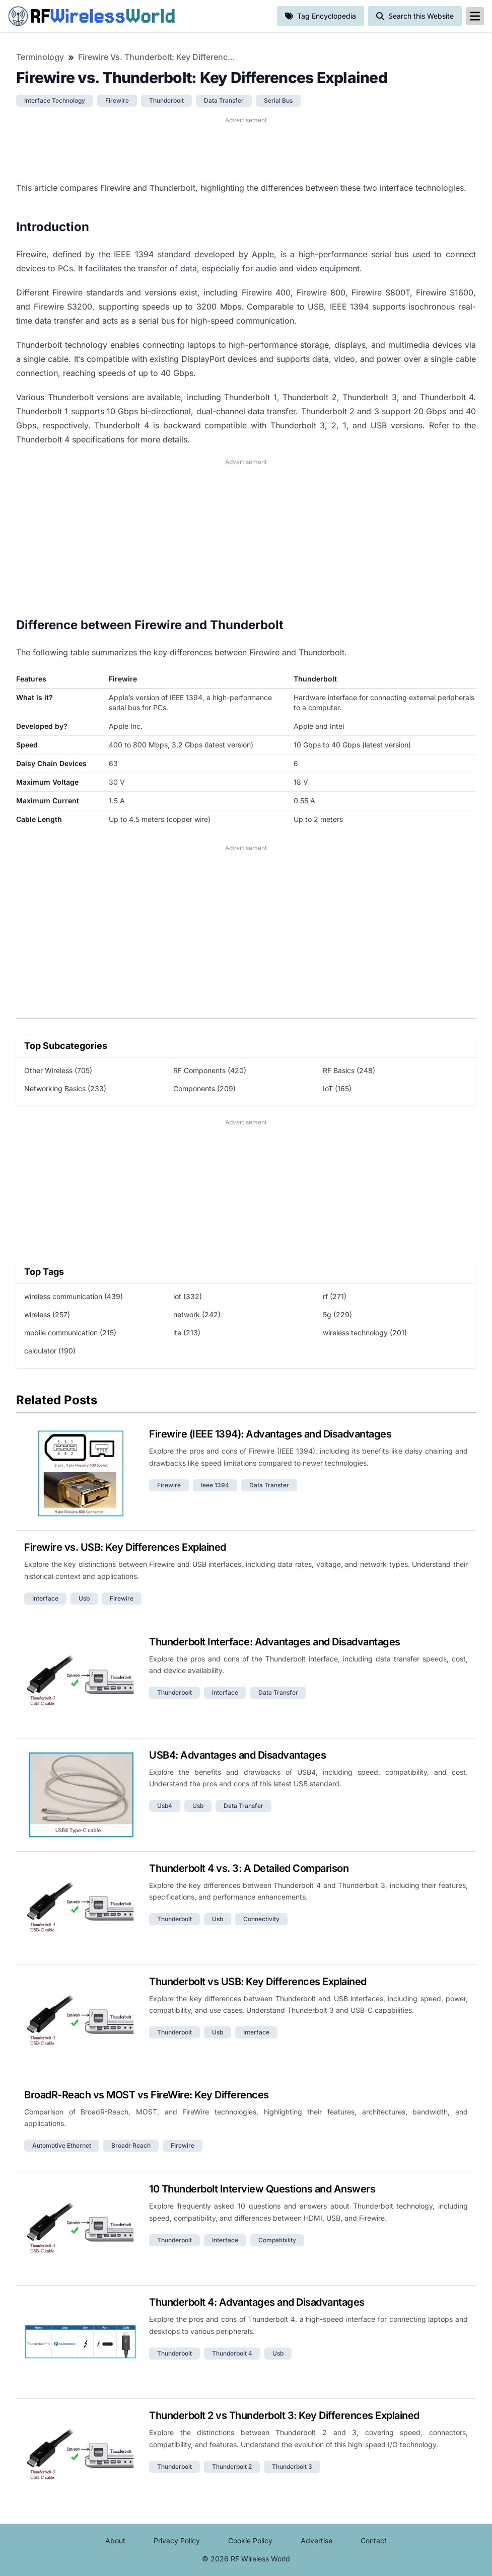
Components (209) (204, 1088)
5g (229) (337, 1314)
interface (45, 1598)
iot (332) (187, 1296)
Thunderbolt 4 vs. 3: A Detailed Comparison (248, 1868)
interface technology (54, 100)
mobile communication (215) (70, 1332)
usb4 (164, 1805)
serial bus (278, 100)
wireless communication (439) (73, 1296)
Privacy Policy (177, 2540)
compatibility (277, 2240)
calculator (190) (50, 1350)
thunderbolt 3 (292, 2466)
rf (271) (334, 1296)
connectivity (261, 1919)
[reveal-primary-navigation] (475, 16)
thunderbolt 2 (232, 2466)
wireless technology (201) (365, 1332)
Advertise (316, 2540)
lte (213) (186, 1332)
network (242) (197, 1314)
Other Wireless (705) (58, 1070)
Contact (374, 2540)
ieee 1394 (215, 1485)
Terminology (40, 57)
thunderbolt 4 (232, 2353)
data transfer (224, 100)
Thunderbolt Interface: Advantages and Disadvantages (274, 1642)
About (115, 2540)
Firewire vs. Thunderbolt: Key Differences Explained (158, 57)
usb (84, 1598)
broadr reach (131, 2145)
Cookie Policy (250, 2540)
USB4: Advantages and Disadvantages (237, 1755)
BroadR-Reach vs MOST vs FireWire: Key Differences (146, 2095)
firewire (117, 100)
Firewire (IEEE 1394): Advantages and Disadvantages (270, 1434)
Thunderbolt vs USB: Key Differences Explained (258, 1982)
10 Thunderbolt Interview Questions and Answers (262, 2189)
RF (91, 16)
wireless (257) (47, 1314)
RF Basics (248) (349, 1070)
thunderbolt (166, 100)
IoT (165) (337, 1088)
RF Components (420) (209, 1070)
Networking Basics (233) (65, 1088)
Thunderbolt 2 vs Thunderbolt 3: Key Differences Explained (284, 2415)
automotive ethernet (61, 2145)
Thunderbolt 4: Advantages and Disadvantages (257, 2302)
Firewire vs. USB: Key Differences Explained (125, 1547)
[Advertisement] (246, 148)
